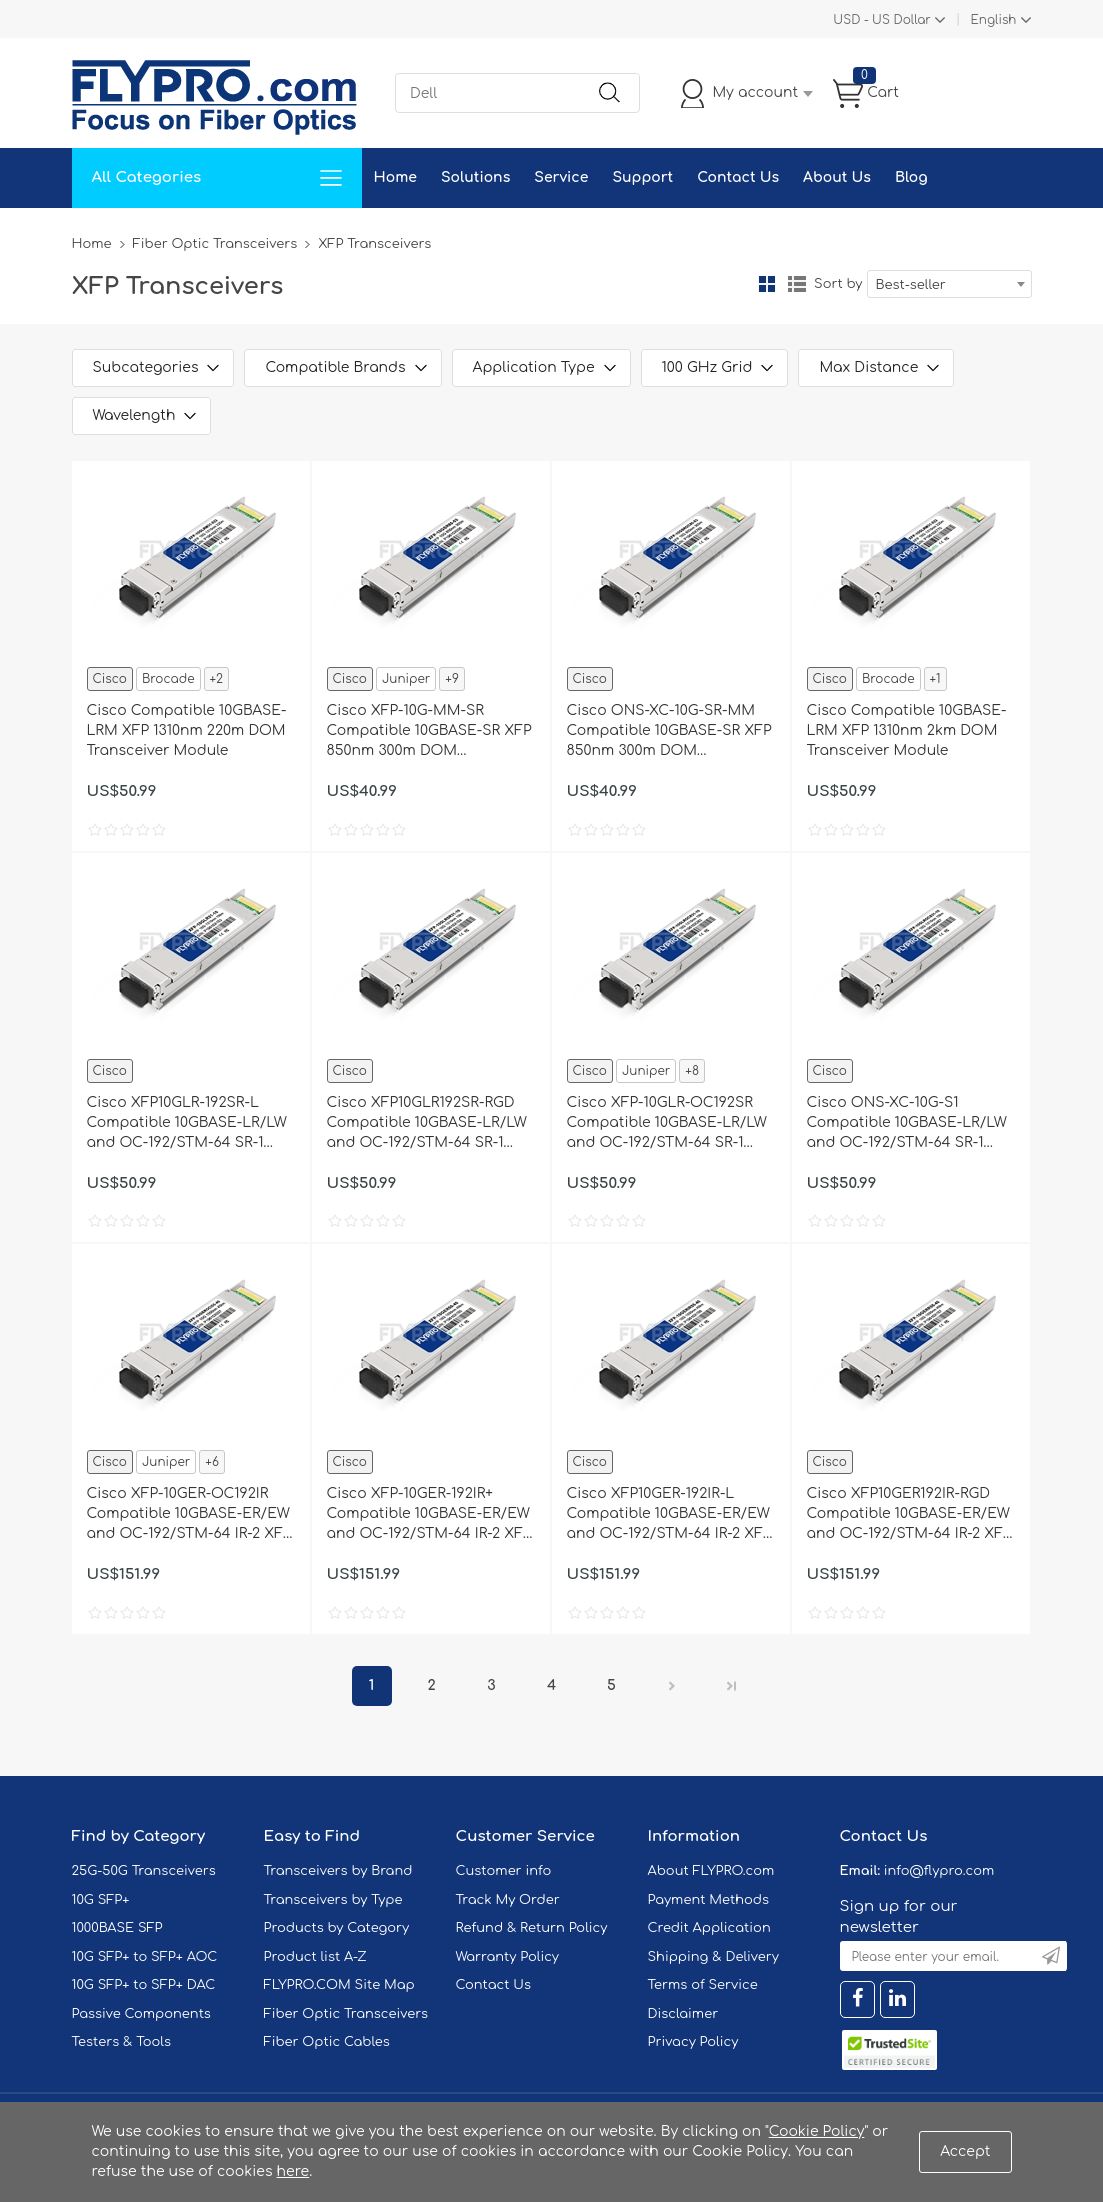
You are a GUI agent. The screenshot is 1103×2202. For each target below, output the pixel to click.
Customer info (504, 1871)
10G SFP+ (101, 1900)
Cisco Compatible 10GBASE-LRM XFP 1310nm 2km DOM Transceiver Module (907, 730)
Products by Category (337, 1928)
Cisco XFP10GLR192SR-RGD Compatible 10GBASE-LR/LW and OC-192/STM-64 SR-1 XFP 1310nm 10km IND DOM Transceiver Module (427, 1124)
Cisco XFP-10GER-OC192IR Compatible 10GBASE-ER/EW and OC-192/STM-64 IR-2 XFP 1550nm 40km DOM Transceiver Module (189, 1515)
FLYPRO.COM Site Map (339, 1985)
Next (672, 1686)
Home (395, 177)
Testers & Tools (122, 2042)
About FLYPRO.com (711, 1871)
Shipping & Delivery (713, 1957)
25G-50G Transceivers (144, 1871)
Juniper (406, 679)
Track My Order (508, 1900)
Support (642, 177)
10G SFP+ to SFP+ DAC (144, 1985)
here (293, 2171)
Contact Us (738, 177)
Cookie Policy (817, 2131)
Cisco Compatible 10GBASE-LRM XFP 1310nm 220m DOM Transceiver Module (187, 730)
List (797, 284)
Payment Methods (709, 1900)
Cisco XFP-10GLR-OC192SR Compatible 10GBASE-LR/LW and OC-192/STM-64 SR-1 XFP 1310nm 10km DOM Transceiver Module (667, 1124)
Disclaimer (683, 2014)
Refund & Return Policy (532, 1928)
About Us (837, 177)
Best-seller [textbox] (911, 285)
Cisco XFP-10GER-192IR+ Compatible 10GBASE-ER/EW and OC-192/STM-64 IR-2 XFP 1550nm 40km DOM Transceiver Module (429, 1515)
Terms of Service (703, 1985)
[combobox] (949, 284)
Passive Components (141, 2014)
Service (561, 177)
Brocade (168, 679)
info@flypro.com (939, 1871)
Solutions (475, 177)
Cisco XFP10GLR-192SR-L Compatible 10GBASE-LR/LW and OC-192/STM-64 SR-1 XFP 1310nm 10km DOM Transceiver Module (187, 1124)
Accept (965, 2151)
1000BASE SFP (117, 1928)
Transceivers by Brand (338, 1871)
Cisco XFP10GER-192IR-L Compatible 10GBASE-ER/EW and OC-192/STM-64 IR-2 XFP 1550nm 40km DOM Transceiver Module (669, 1515)
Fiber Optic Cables (327, 2042)
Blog (911, 177)
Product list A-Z (315, 1957)
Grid (767, 284)
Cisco (110, 679)
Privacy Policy (693, 2042)
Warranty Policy (508, 1957)
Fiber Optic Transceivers (215, 244)
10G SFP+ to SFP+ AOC (145, 1957)
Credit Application (709, 1928)
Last (732, 1686)
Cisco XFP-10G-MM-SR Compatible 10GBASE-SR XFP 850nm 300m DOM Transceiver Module (429, 732)
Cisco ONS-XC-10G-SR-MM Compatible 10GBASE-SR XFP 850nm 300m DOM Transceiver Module (669, 732)
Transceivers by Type (333, 1900)
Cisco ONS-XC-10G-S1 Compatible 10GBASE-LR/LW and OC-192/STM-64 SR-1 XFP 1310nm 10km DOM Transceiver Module (907, 1124)
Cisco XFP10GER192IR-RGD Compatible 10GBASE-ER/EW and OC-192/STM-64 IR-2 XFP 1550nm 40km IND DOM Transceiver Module (909, 1515)
